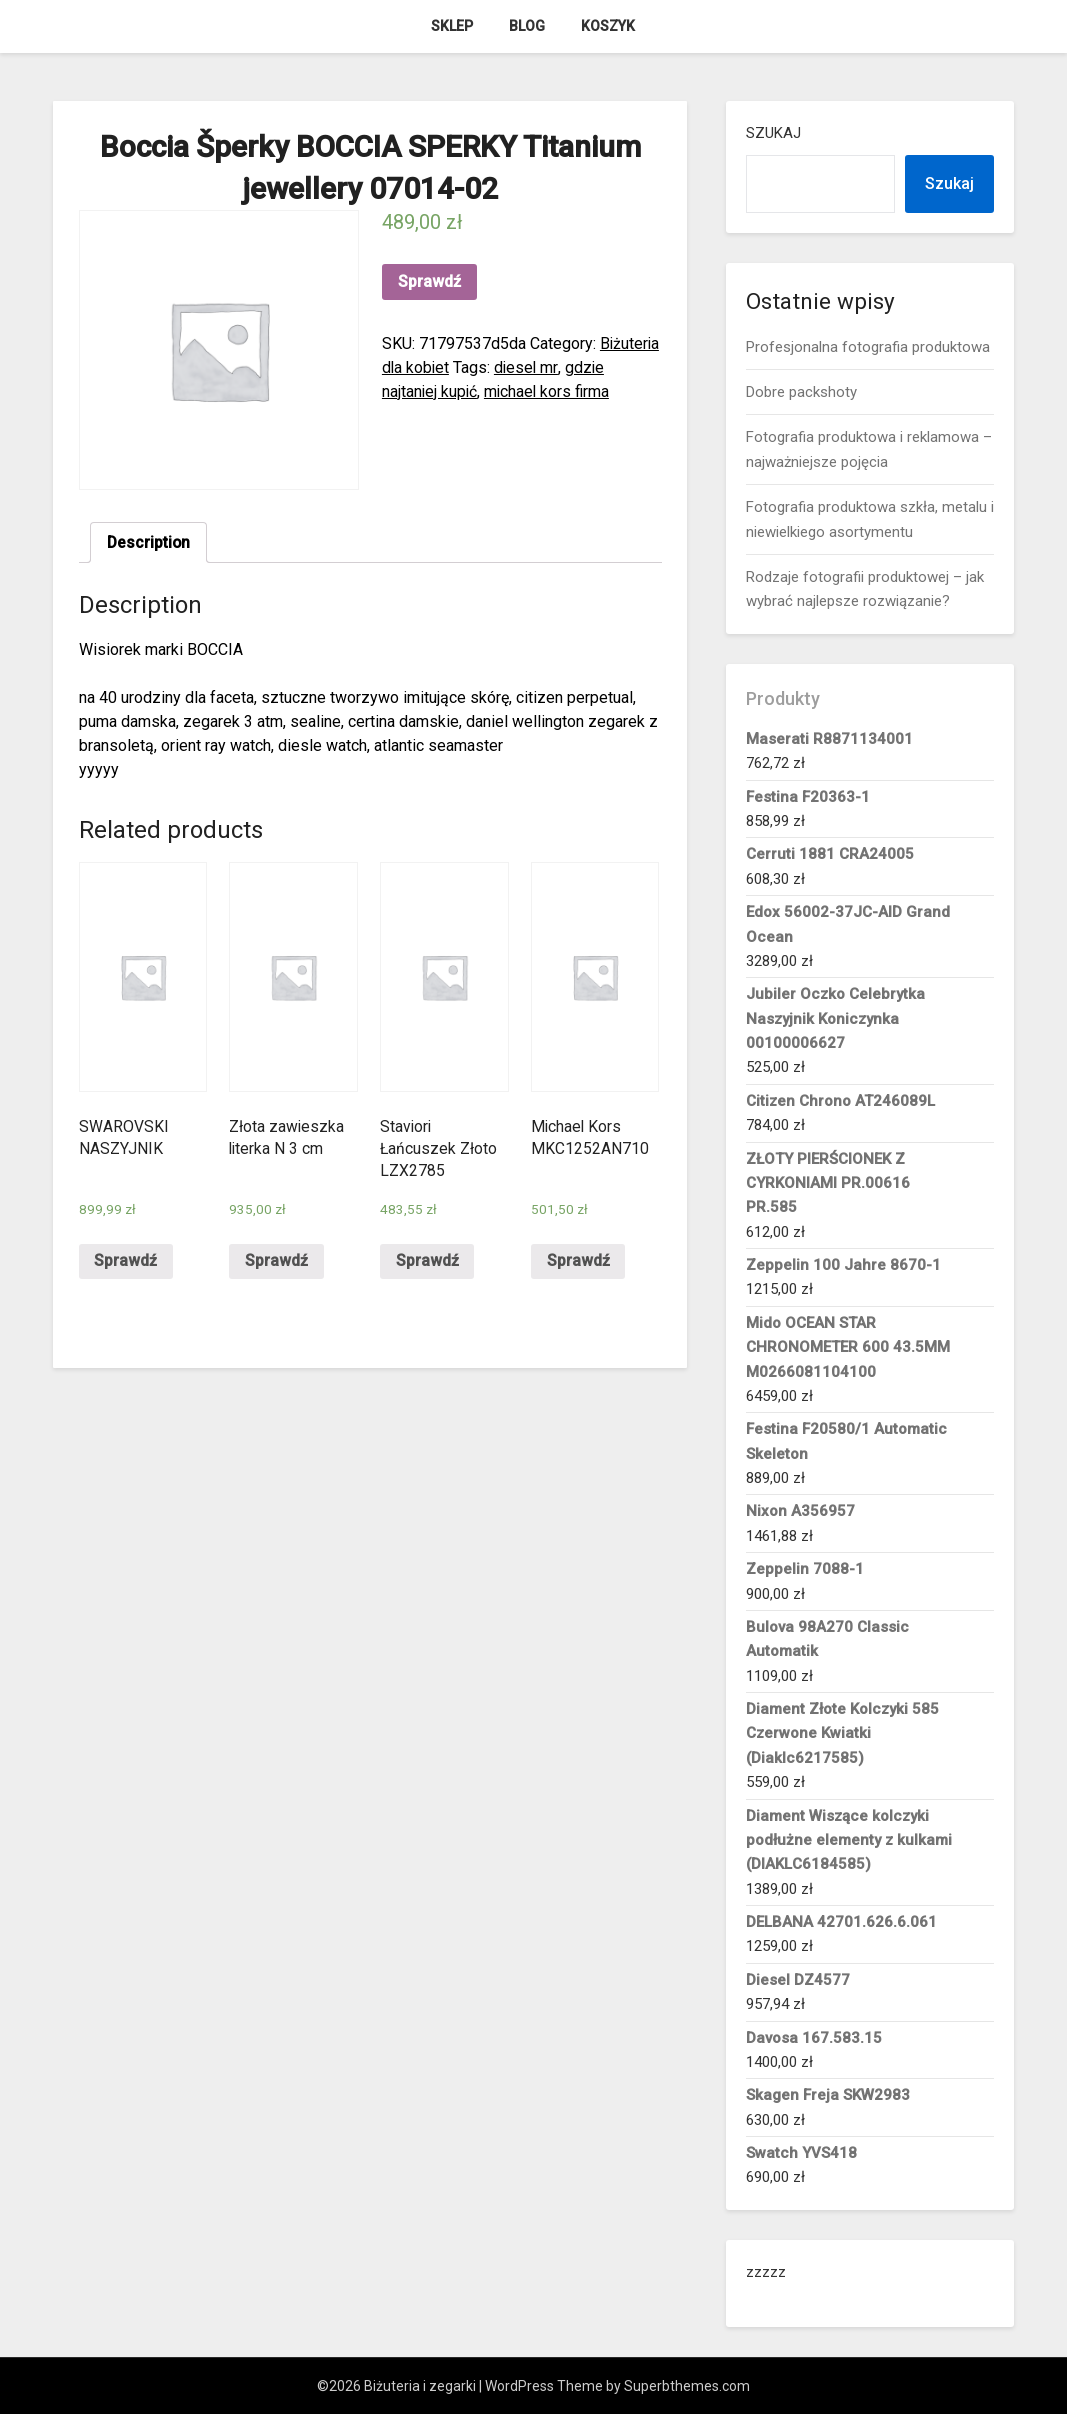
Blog (527, 26)
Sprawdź (429, 281)
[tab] (149, 543)
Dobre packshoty (801, 392)
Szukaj (773, 133)
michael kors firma (550, 391)
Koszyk (608, 26)
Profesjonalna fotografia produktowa (868, 347)
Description (149, 542)
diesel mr (528, 367)
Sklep (452, 26)
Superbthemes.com (687, 2386)
